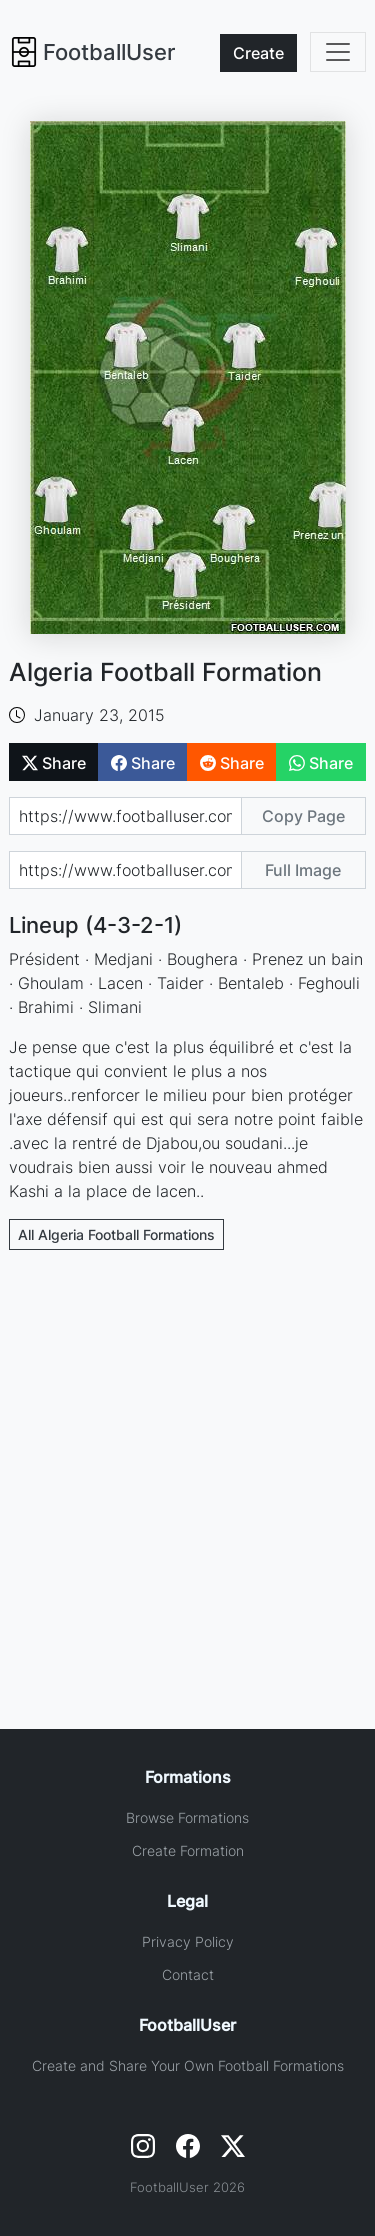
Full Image (303, 870)
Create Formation (188, 1850)
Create (258, 53)
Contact (188, 1974)
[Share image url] (125, 870)
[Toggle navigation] (338, 52)
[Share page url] (125, 816)
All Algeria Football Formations (116, 1234)
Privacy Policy (188, 1941)
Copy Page (303, 816)
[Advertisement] (187, 1461)
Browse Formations (187, 1817)
